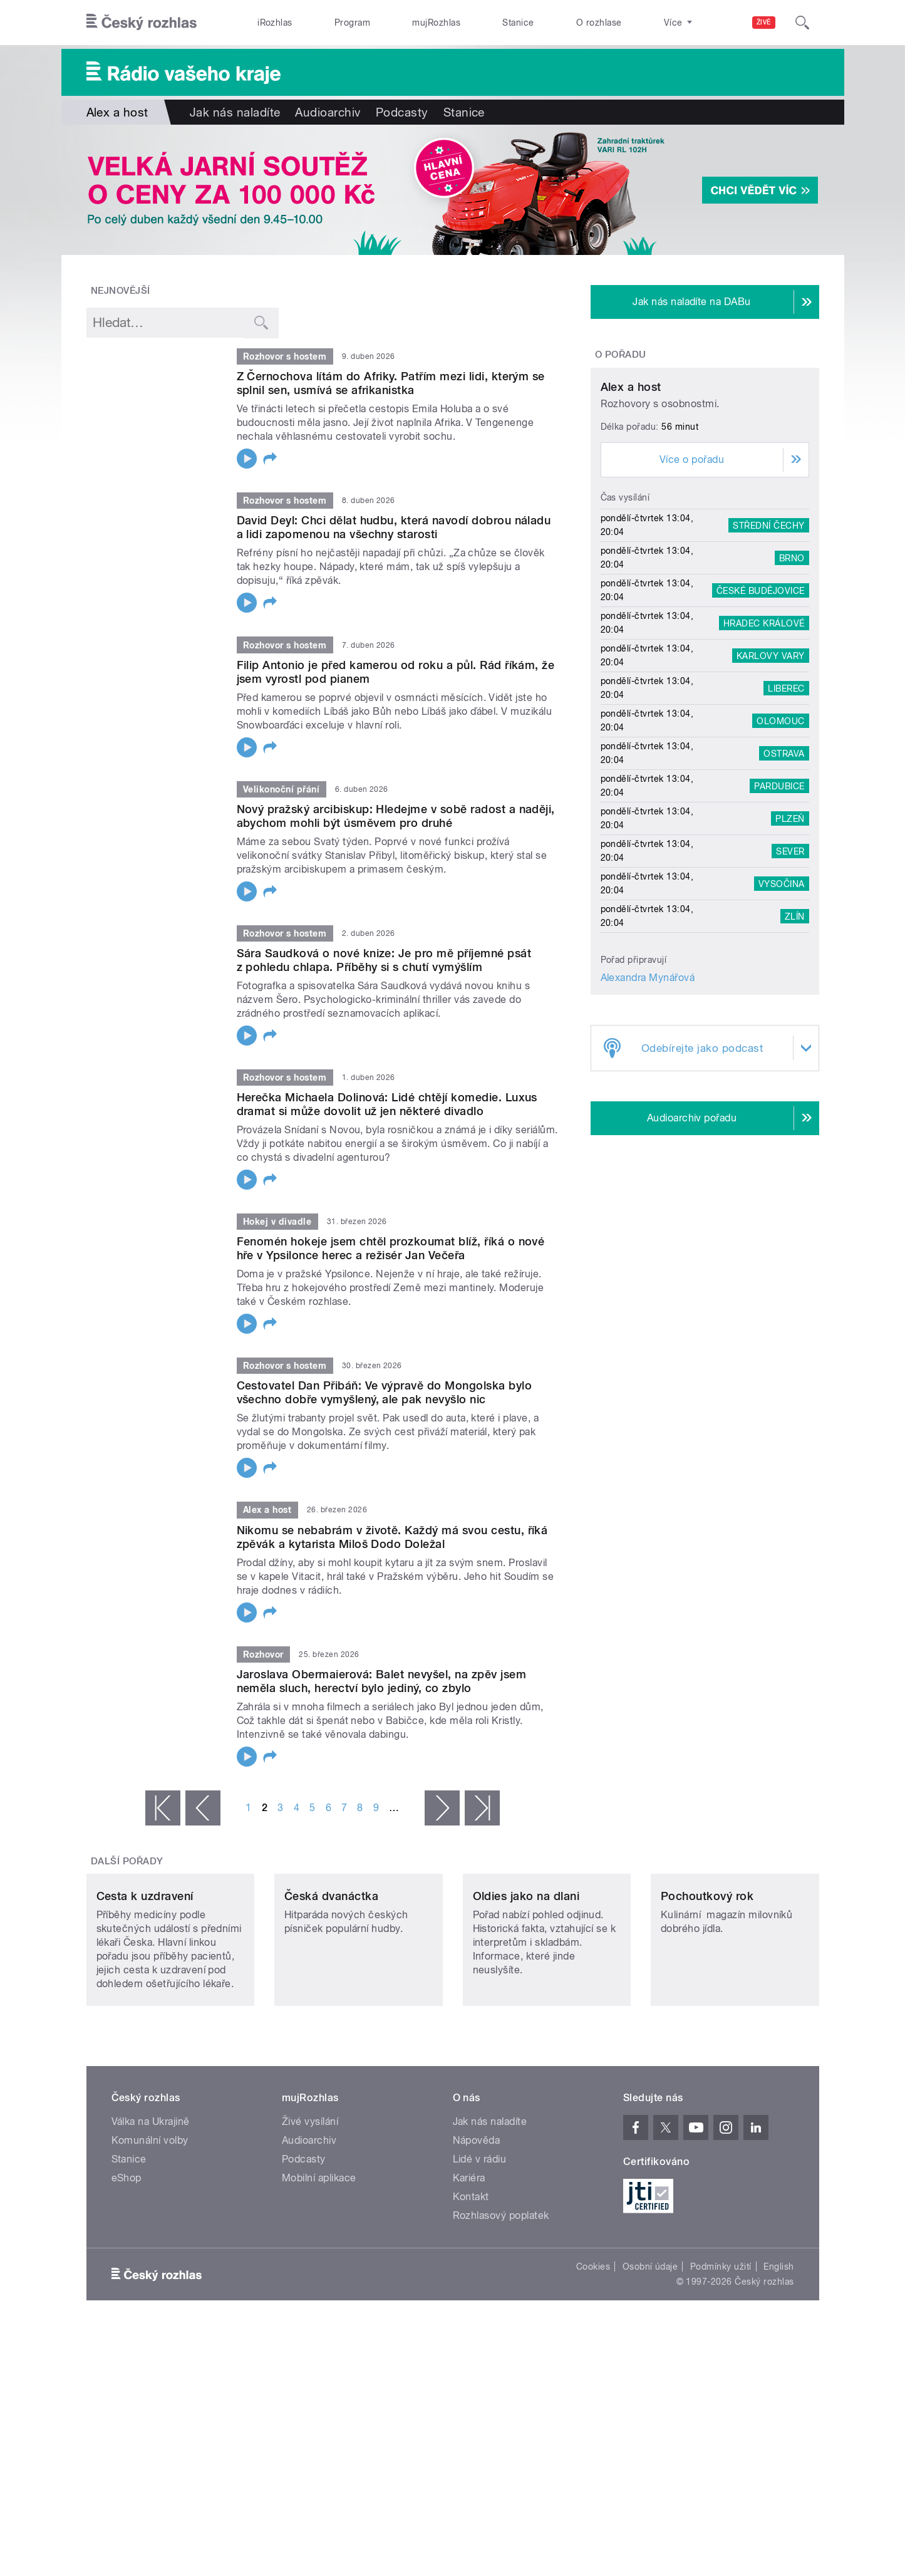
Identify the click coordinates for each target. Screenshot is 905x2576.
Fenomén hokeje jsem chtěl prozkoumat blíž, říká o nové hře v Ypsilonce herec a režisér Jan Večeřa (391, 1248)
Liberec (786, 805)
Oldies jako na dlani (526, 1979)
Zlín (795, 1033)
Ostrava (783, 870)
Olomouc (780, 838)
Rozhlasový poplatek (501, 2299)
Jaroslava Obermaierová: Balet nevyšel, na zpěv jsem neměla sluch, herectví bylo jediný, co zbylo (381, 1681)
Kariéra (469, 2261)
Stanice (518, 23)
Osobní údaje (650, 2350)
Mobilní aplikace (319, 2261)
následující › (442, 1808)
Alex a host (631, 504)
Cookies (593, 2350)
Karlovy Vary (771, 772)
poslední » (482, 1808)
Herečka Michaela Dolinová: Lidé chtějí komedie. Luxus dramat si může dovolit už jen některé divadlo (387, 1104)
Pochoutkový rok (707, 1979)
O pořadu (620, 354)
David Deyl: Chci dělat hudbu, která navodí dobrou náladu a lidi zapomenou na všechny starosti (394, 527)
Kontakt (471, 2280)
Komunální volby (150, 2224)
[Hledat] (802, 22)
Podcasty (402, 112)
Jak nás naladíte (235, 112)
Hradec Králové (764, 740)
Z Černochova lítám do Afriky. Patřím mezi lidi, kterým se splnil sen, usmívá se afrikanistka (391, 383)
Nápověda (476, 2224)
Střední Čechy (768, 642)
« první (162, 1808)
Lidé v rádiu (480, 2242)
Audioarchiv (327, 112)
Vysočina (781, 1000)
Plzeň (789, 935)
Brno (792, 675)
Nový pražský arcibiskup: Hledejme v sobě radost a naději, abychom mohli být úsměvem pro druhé (396, 815)
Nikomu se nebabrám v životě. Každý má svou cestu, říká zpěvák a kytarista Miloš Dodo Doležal (392, 1537)
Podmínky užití (721, 2350)
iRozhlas (274, 23)
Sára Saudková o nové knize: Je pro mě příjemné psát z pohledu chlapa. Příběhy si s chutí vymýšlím (384, 960)
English (778, 2350)
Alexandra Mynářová (648, 1095)
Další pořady (127, 1861)
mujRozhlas (436, 23)
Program (352, 23)
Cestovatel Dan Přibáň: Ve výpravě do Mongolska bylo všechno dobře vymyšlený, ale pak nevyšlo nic (384, 1392)
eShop (126, 2261)
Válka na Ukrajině (150, 2205)
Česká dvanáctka (331, 1979)
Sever (790, 968)
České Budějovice (760, 707)
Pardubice (779, 903)
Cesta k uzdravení (145, 1979)
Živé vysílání (310, 2205)
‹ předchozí (202, 1808)
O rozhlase (599, 23)
